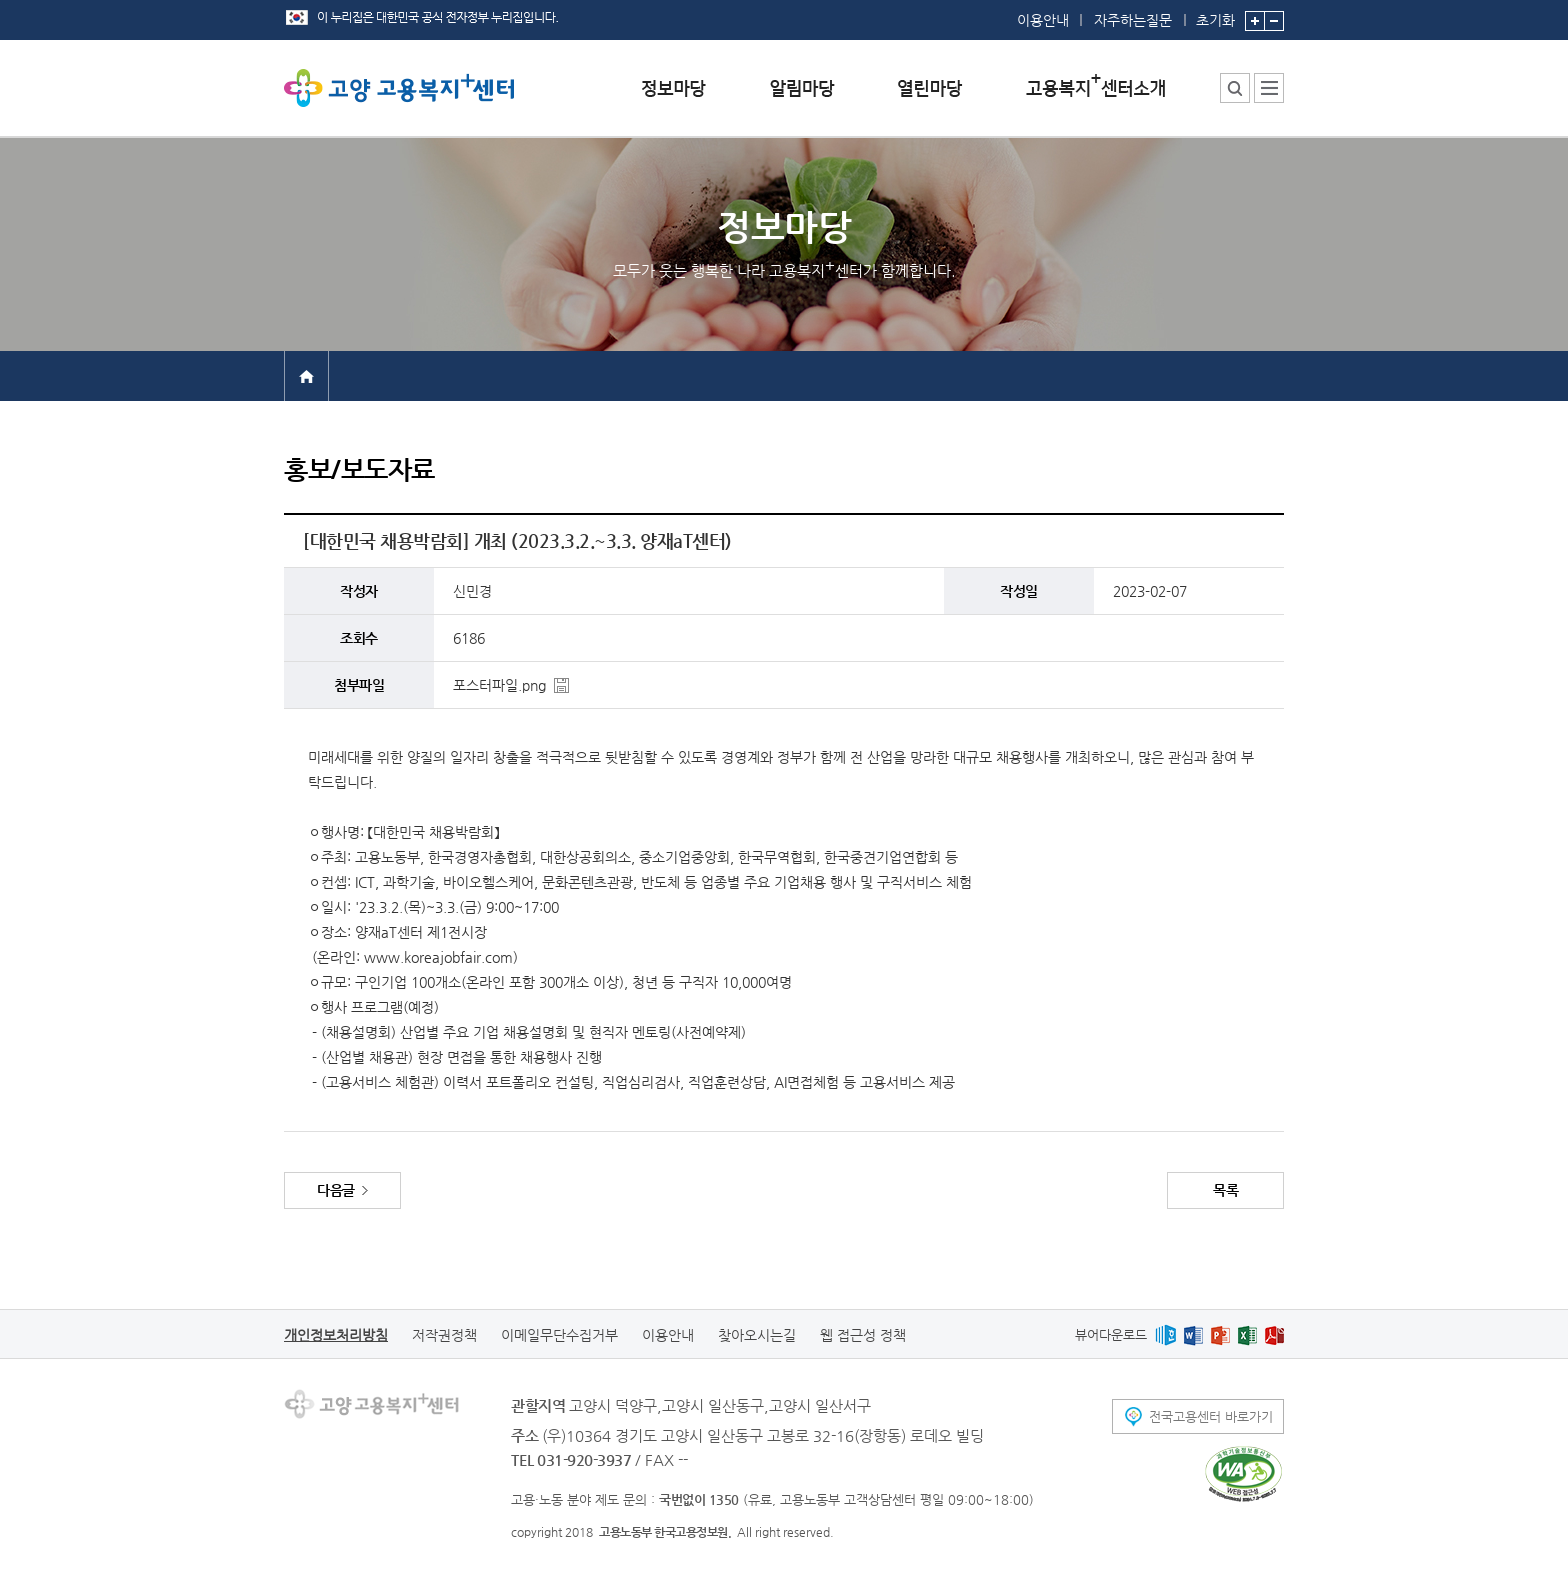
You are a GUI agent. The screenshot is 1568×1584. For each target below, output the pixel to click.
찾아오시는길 (757, 1335)
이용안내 (1043, 20)
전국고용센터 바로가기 (1211, 1416)
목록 (1225, 1190)
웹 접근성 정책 (863, 1335)
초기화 (1215, 14)
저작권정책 (444, 1335)
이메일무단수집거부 (559, 1335)
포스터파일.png (499, 685)
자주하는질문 (1133, 20)
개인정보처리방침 (336, 1335)
